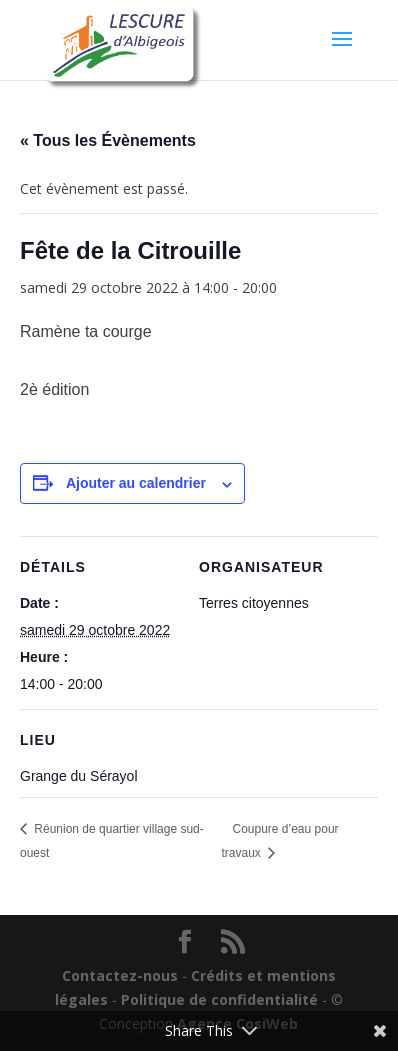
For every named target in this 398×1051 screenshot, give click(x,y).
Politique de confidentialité (219, 999)
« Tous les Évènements (108, 140)
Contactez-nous (120, 975)
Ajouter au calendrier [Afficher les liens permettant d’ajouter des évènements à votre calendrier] (136, 483)
